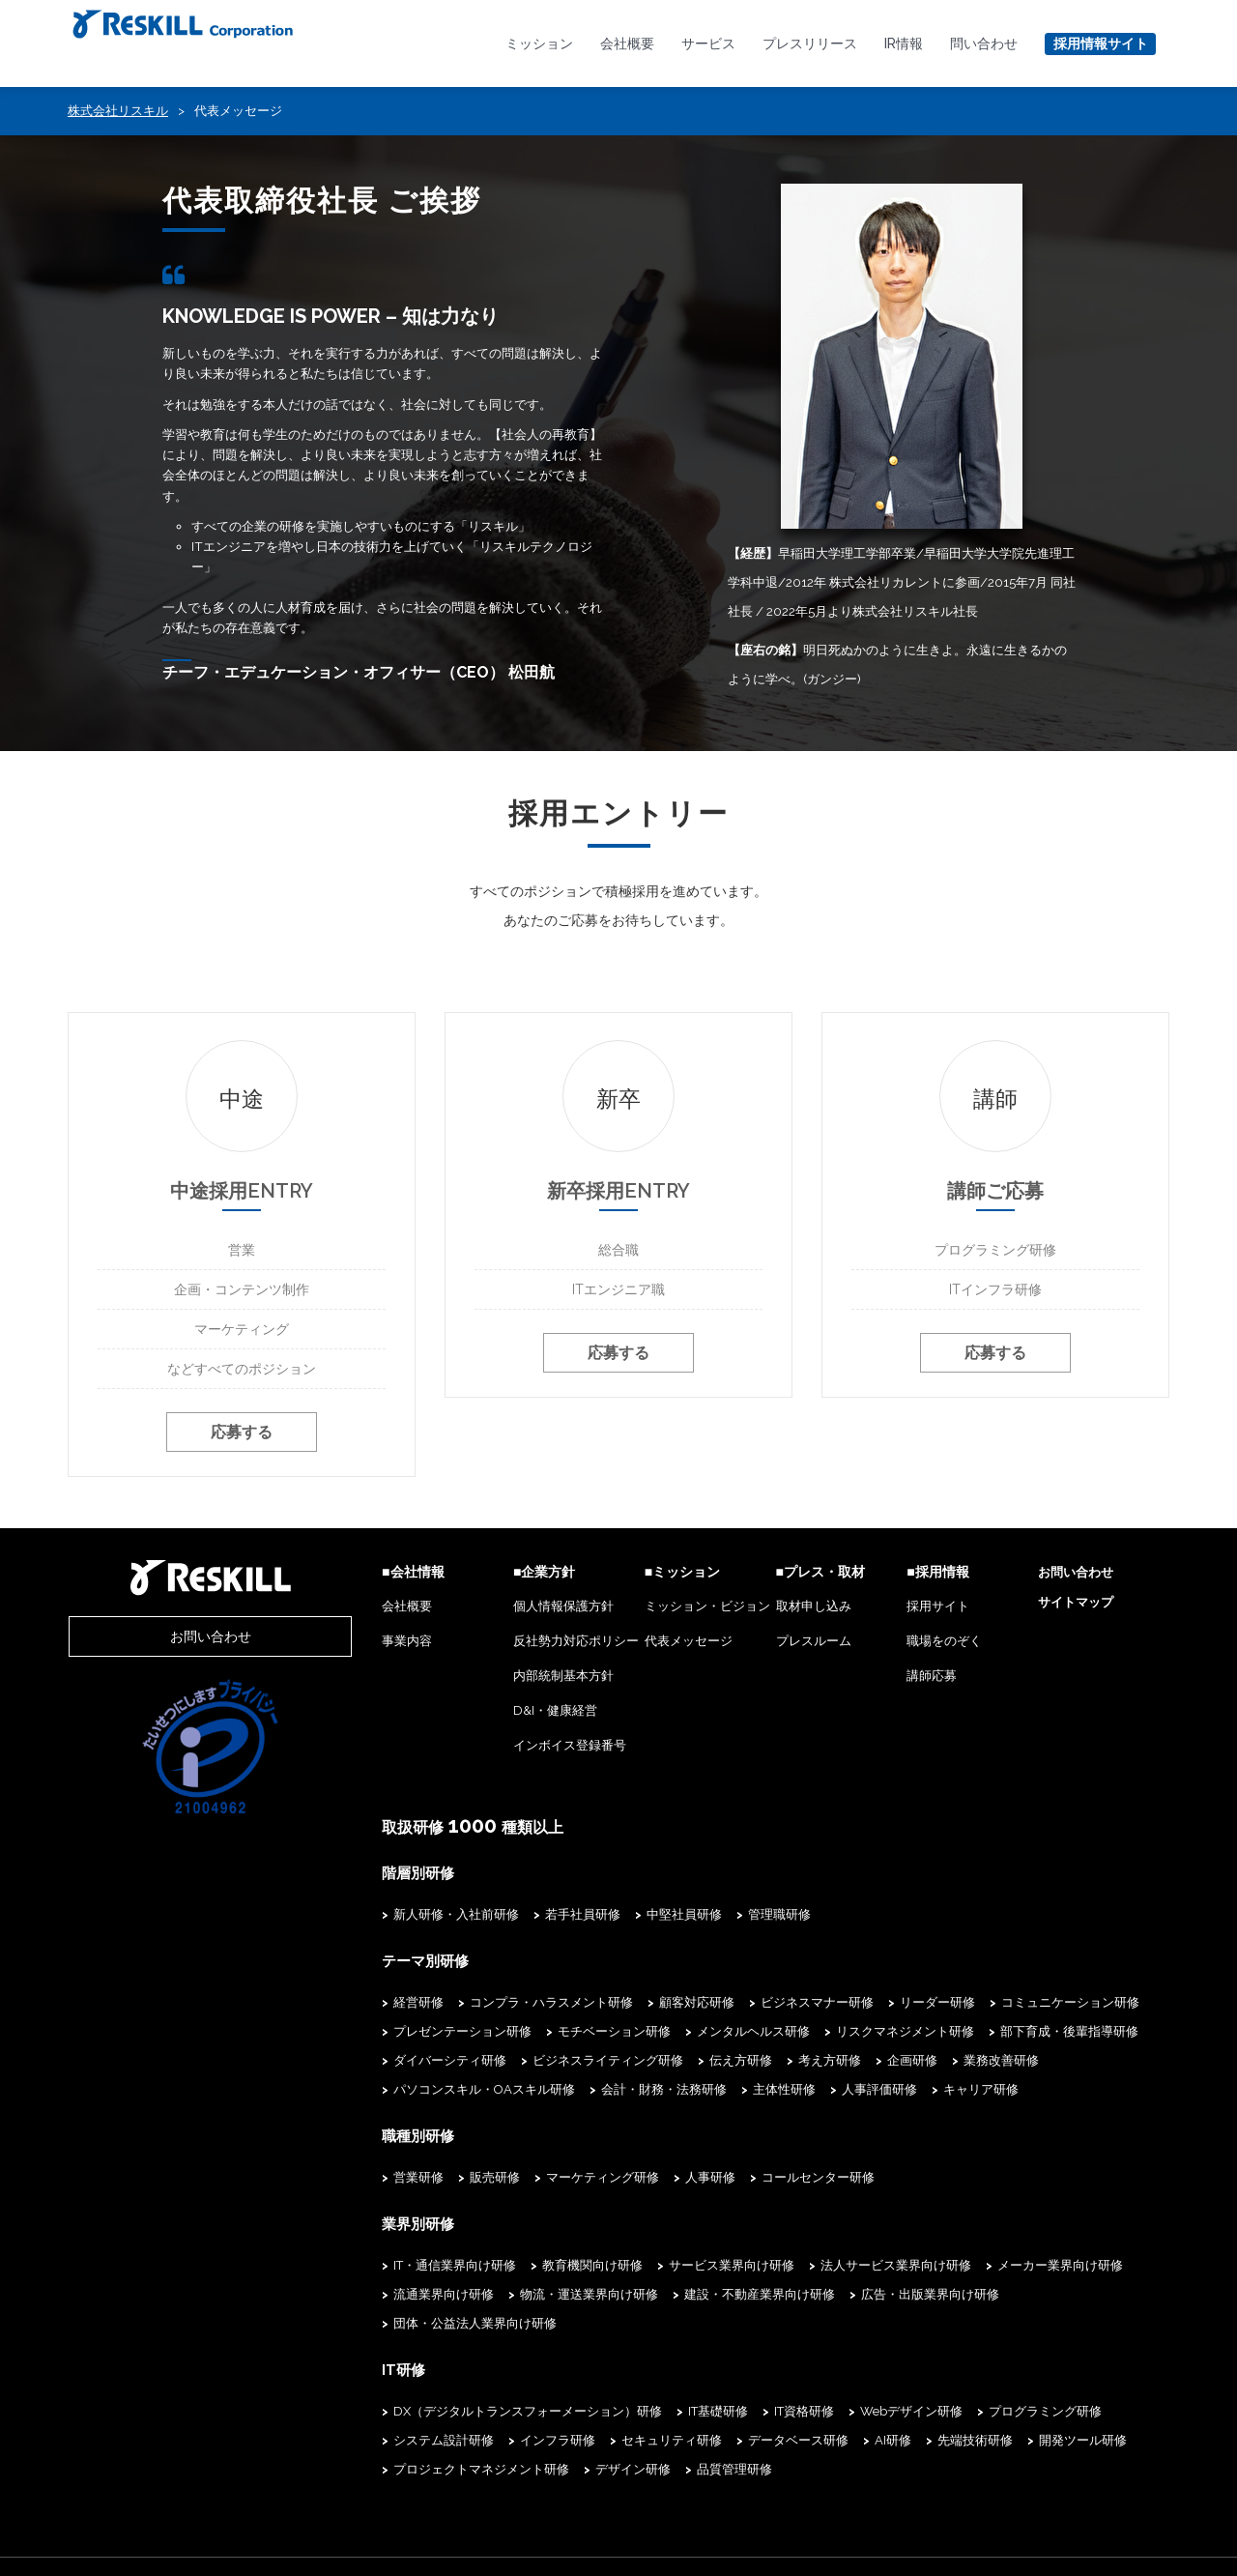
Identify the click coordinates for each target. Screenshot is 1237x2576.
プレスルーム (767, 1644)
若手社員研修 (491, 1917)
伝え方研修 (649, 2062)
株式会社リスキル (118, 110)
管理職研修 (687, 1917)
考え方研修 (737, 2062)
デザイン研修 (339, 2439)
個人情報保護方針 (487, 1610)
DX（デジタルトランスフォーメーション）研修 (436, 2381)
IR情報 (903, 43)
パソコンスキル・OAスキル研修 (1064, 2062)
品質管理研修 (440, 2439)
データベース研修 (580, 2410)
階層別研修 (324, 1876)
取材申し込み (767, 1610)
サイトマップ (1060, 1606)
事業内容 (315, 1644)
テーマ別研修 (330, 1963)
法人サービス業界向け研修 (804, 2265)
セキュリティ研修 (453, 2410)
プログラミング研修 (953, 2381)
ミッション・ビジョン (645, 1610)
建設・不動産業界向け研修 (667, 2294)
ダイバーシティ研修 (358, 2062)
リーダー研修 (845, 2004)
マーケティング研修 (510, 2178)
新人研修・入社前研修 (364, 1917)
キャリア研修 (681, 2091)
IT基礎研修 (626, 2381)
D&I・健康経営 (479, 1714)
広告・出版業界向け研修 (838, 2294)
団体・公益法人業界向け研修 (1015, 2294)
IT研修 (310, 2340)
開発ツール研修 (864, 2410)
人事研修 (618, 2178)
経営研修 (327, 2004)
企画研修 (820, 2062)
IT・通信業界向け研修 (363, 2265)
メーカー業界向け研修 (968, 2265)
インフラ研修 (339, 2410)
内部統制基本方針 (487, 1679)
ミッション (539, 43)
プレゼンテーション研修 (371, 2033)
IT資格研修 (712, 2381)
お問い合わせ (164, 1640)
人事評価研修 (580, 2091)
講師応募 (902, 1679)
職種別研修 (324, 2137)
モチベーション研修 (522, 2033)
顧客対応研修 (605, 2004)
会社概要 (627, 43)
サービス (708, 43)
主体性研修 (484, 2091)
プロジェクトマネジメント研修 (1022, 2410)
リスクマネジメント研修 (813, 2033)
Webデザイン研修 (819, 2381)
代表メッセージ (627, 1644)
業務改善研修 (909, 2062)
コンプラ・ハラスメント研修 (459, 2004)
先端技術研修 (756, 2410)
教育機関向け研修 (500, 2265)
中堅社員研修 (592, 1917)
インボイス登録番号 (493, 1749)
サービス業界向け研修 (640, 2265)
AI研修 (674, 2410)
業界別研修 (324, 2224)
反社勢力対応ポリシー (499, 1644)
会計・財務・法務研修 (364, 2091)
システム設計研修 (1086, 2381)
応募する (242, 1439)
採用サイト (908, 1610)
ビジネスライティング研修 (516, 2062)
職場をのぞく (914, 1644)
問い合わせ (984, 43)
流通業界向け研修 (352, 2294)
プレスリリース (809, 43)
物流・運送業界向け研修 (497, 2294)
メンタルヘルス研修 (661, 2033)
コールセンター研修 (726, 2178)
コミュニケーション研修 (978, 2004)
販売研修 (403, 2178)
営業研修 (327, 2178)
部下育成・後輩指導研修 (977, 2033)
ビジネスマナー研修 (725, 2004)
